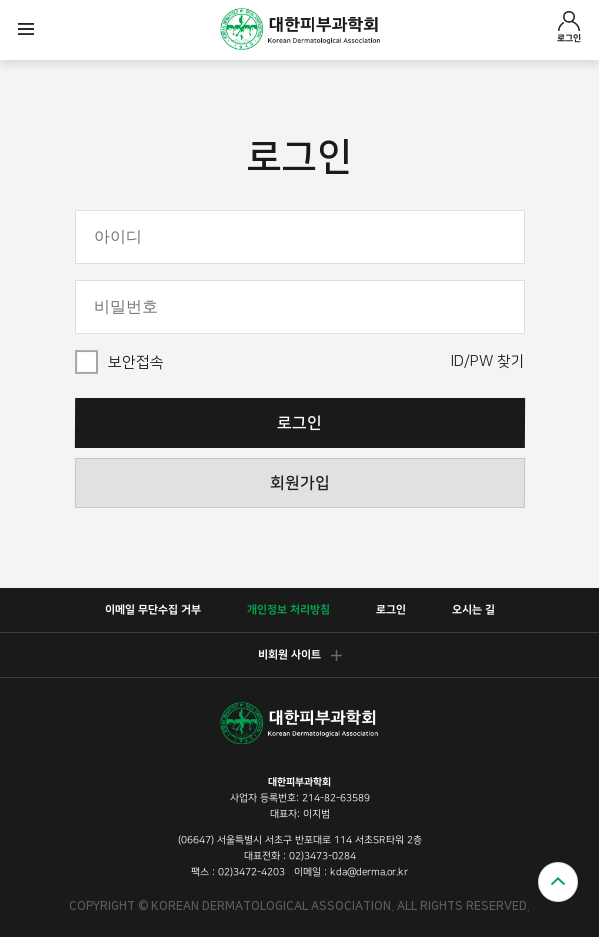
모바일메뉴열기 (26, 30)
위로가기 (558, 882)
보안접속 (136, 362)
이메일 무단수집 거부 (152, 610)
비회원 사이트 (299, 655)
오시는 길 (472, 610)
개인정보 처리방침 (287, 610)
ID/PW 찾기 (488, 361)
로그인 (569, 27)
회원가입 (299, 483)
